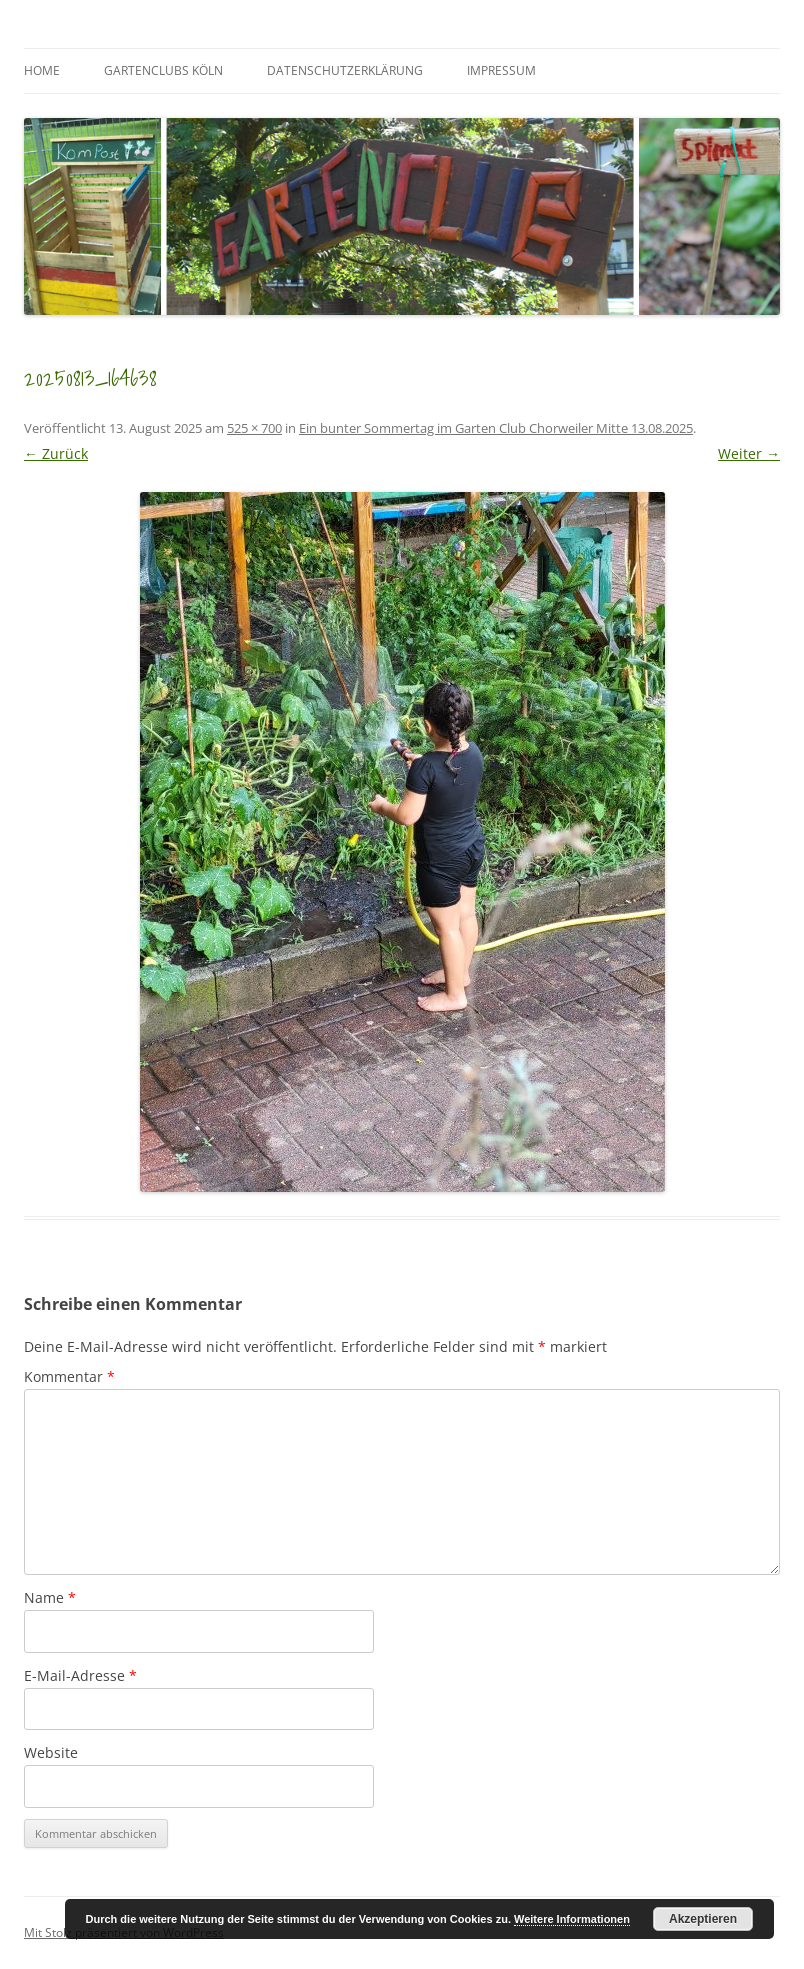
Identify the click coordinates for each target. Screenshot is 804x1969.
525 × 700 (254, 428)
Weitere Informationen (572, 1919)
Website (51, 1752)
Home (42, 70)
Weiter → (749, 453)
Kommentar (69, 1376)
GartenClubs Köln (163, 70)
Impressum (501, 70)
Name (50, 1597)
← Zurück (56, 453)
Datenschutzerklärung (345, 70)
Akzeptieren (703, 1919)
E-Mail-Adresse (80, 1675)
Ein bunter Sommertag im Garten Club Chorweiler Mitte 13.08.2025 (496, 428)
